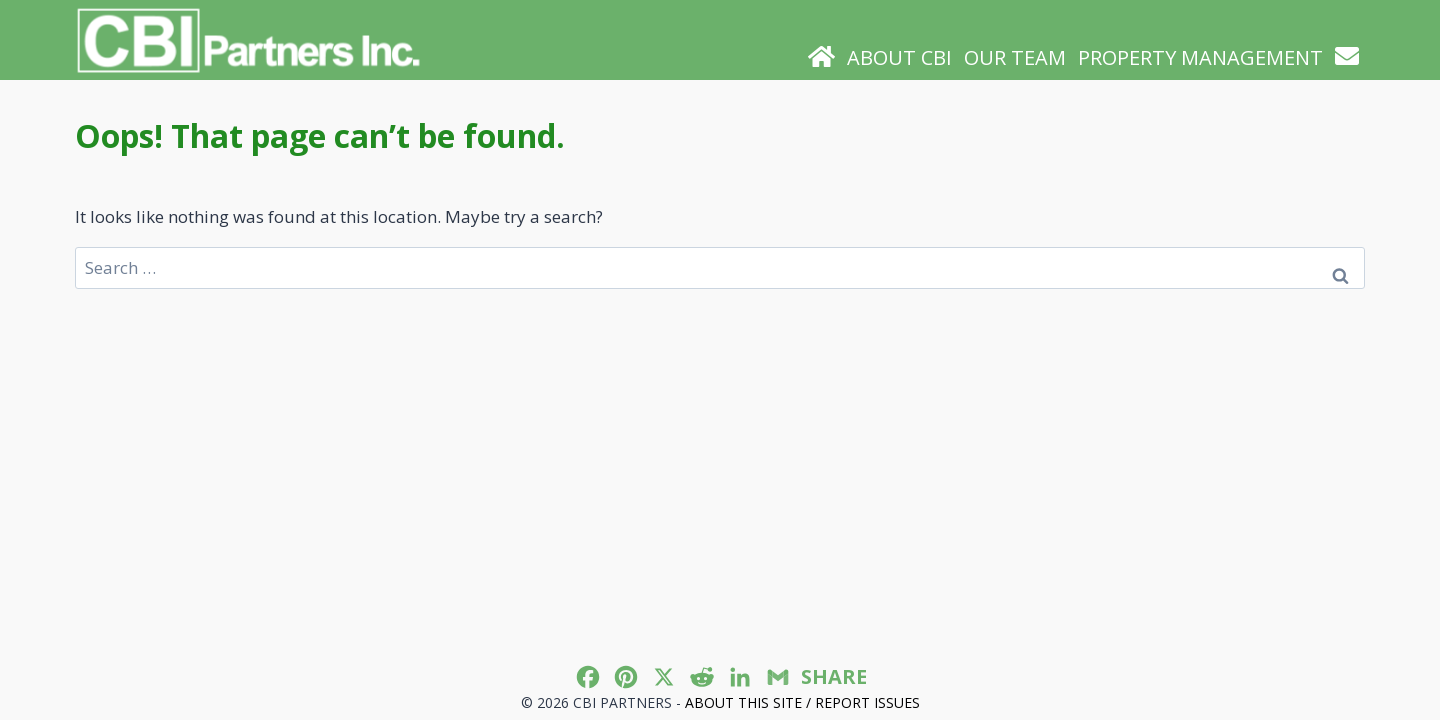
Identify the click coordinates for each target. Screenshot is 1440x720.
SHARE (834, 677)
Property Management (1200, 57)
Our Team (1015, 57)
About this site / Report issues (802, 702)
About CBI (899, 57)
